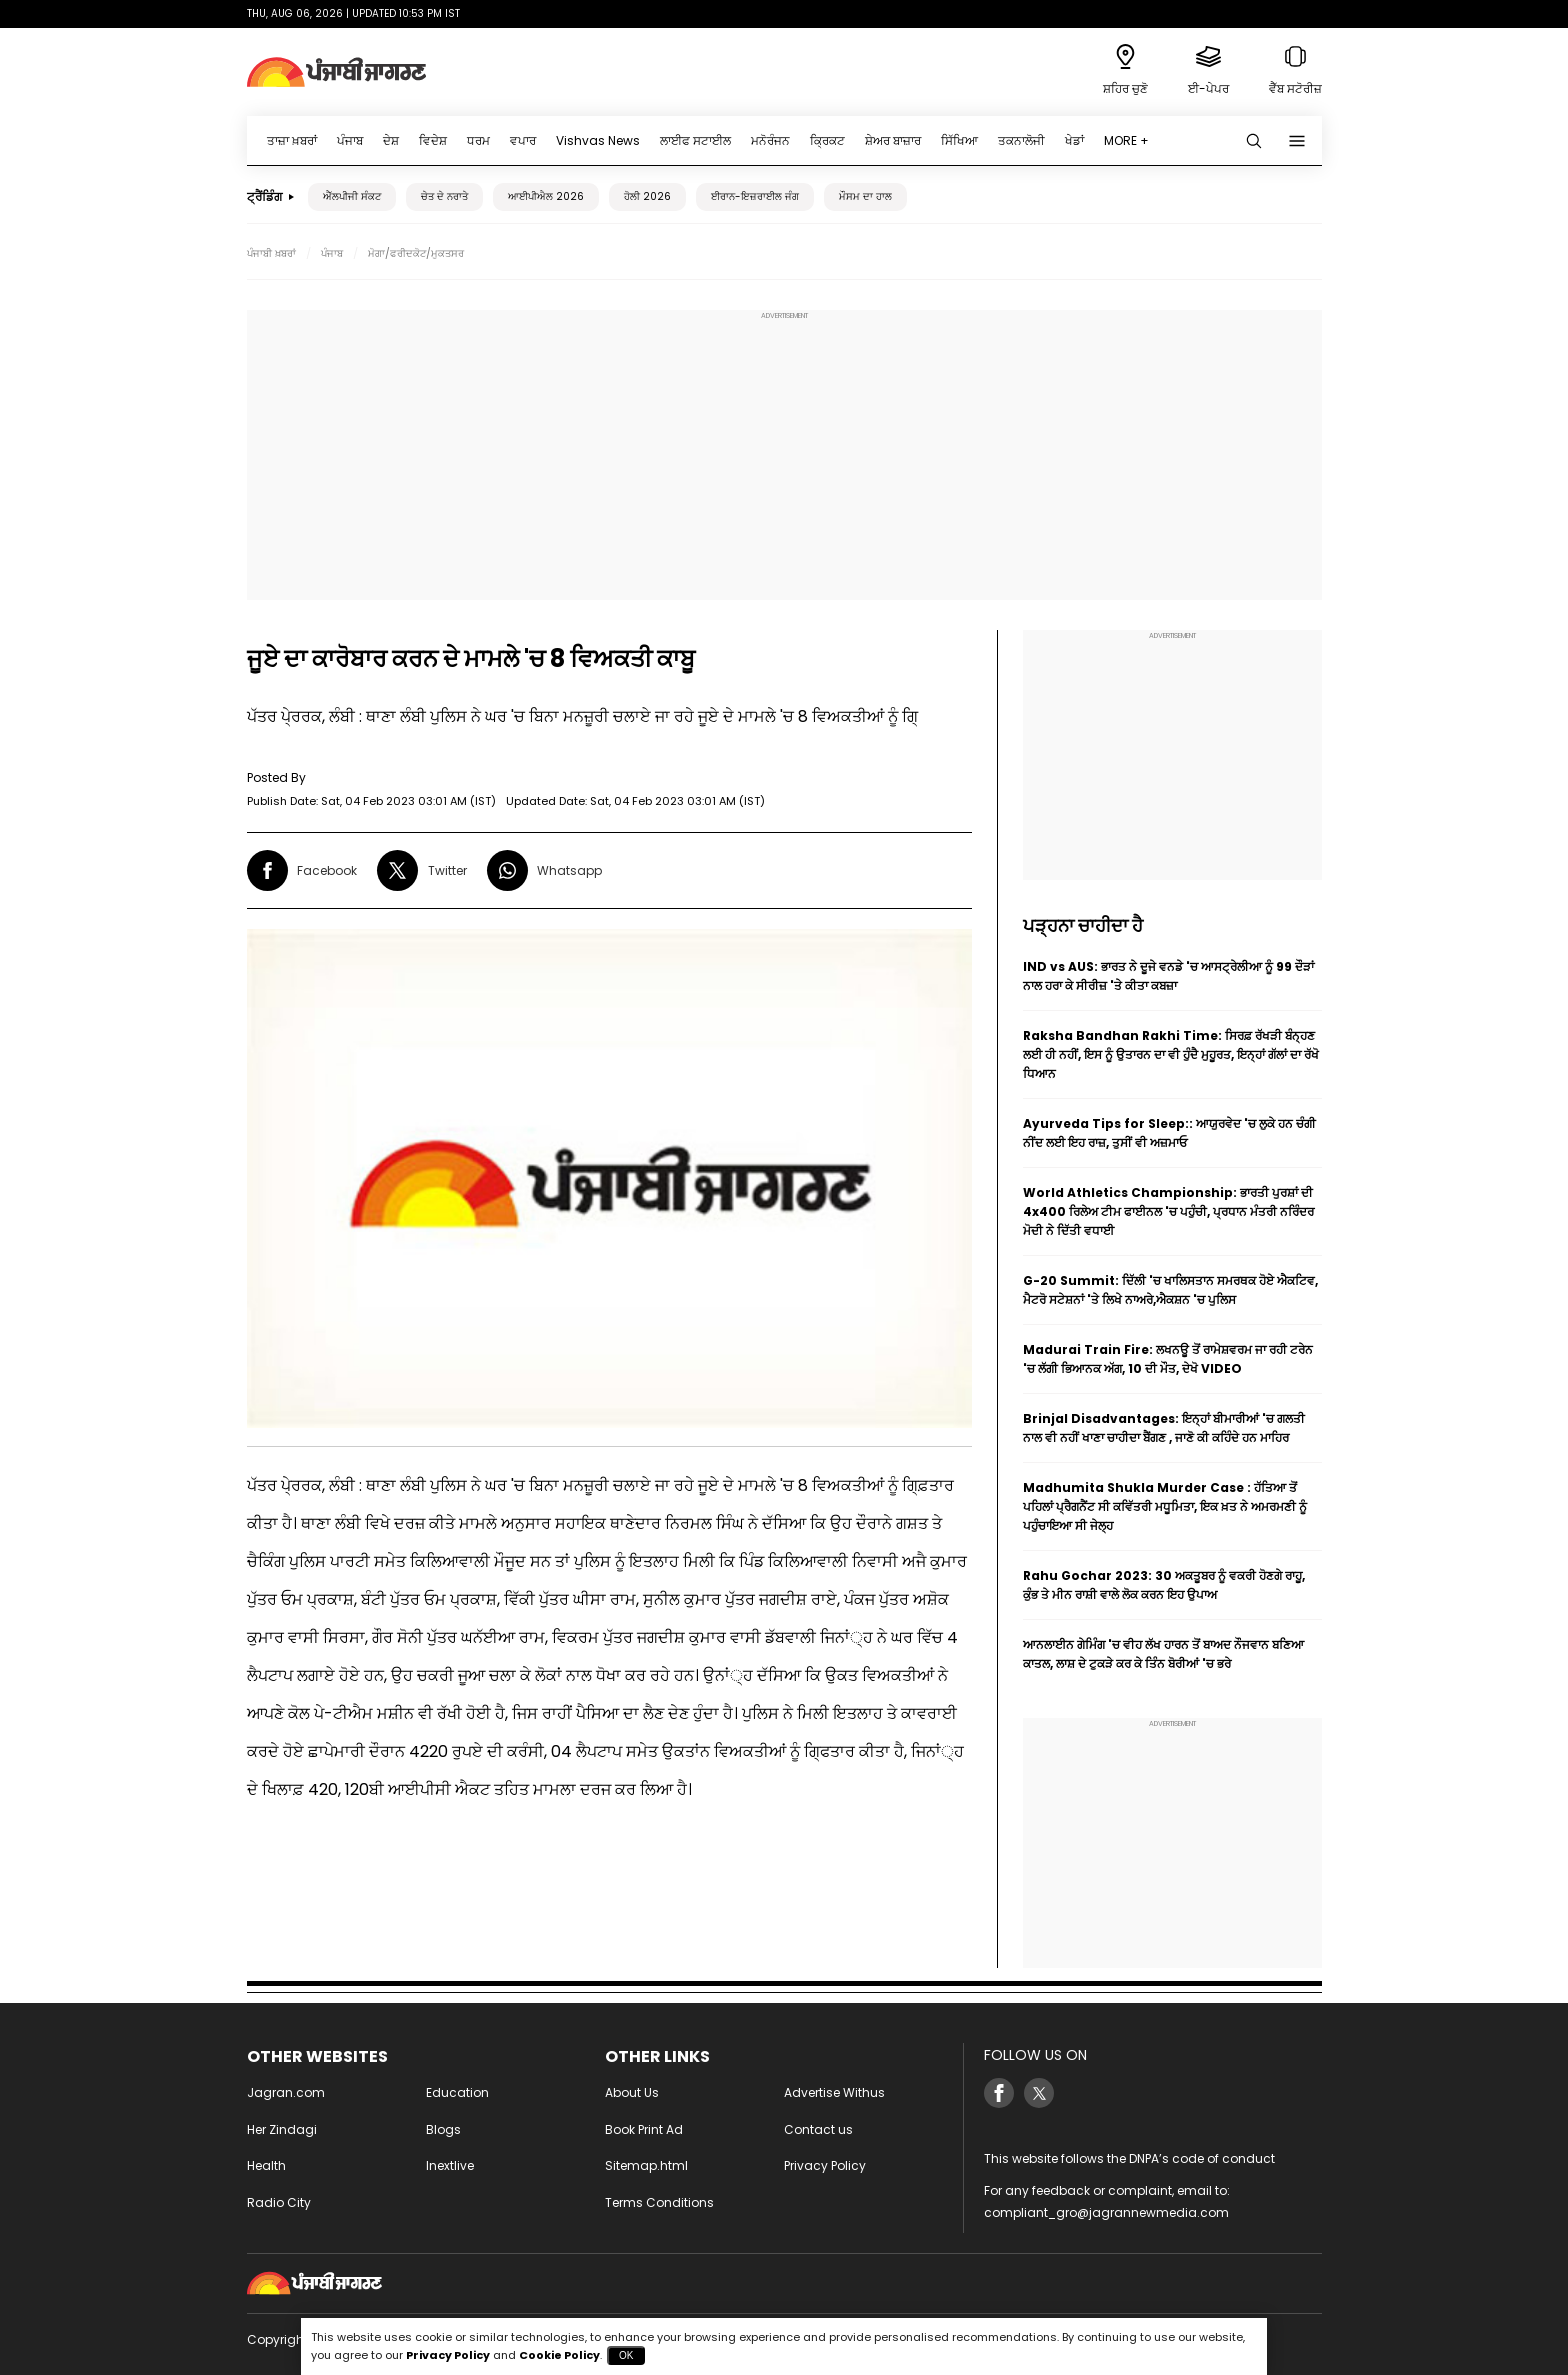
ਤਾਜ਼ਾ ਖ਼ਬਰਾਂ (292, 140)
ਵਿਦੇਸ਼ (433, 140)
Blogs (443, 2129)
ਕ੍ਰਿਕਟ (827, 140)
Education (457, 2092)
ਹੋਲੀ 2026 (647, 196)
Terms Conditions (659, 2202)
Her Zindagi (282, 2129)
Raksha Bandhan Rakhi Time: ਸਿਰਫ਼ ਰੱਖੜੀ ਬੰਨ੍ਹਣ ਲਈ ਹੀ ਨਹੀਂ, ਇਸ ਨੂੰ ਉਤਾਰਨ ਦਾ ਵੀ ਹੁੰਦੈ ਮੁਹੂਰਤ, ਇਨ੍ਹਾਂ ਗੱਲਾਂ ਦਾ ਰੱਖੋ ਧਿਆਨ (1171, 1054)
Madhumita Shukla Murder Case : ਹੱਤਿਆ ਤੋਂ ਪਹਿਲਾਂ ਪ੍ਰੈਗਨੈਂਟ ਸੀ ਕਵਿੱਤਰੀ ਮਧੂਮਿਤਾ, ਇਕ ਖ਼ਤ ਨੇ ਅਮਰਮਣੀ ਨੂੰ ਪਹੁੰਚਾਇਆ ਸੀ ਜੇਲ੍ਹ (1165, 1506)
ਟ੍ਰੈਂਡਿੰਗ (264, 196)
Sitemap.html (646, 2165)
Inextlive (450, 2165)
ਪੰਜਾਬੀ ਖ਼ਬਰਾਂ (271, 253)
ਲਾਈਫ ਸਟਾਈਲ (695, 140)
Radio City (279, 2202)
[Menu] (1297, 141)
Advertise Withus (834, 2092)
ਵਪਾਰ (523, 140)
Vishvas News (598, 140)
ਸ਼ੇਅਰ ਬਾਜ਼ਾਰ (893, 140)
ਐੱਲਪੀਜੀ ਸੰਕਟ (352, 196)
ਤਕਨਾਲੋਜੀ (1021, 140)
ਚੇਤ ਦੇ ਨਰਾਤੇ (444, 196)
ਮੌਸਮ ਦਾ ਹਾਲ (865, 196)
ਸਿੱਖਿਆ (959, 140)
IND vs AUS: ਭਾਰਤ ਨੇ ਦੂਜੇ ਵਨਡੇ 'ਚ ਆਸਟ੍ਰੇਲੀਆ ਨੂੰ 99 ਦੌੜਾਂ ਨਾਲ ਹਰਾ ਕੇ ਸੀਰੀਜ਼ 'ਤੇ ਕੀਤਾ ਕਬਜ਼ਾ (1168, 976)
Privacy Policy (825, 2165)
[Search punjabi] (1254, 141)
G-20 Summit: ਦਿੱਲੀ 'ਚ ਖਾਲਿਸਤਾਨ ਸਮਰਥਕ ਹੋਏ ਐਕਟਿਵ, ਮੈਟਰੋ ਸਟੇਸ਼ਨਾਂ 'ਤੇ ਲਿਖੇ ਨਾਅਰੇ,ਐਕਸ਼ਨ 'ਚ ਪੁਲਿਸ (1170, 1290)
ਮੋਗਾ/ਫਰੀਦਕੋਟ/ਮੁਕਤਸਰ (416, 253)
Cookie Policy (559, 2355)
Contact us (818, 2129)
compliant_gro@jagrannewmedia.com (1106, 2212)
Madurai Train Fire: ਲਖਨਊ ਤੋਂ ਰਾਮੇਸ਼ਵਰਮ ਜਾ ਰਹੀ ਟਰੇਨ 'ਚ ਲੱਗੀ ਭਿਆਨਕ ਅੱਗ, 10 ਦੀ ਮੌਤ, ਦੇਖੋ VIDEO (1168, 1359)
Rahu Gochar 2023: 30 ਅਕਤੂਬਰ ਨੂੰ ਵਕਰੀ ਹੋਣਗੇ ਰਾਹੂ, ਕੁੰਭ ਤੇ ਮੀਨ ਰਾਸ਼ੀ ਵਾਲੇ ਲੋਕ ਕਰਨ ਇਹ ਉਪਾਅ (1164, 1585)
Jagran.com (286, 2092)
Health (266, 2165)
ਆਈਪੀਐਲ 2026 (546, 196)
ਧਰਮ (478, 140)
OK (626, 2355)
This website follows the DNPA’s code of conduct (1129, 2158)
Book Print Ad (644, 2129)
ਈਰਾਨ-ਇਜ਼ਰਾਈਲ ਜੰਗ (755, 196)
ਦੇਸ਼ (391, 140)
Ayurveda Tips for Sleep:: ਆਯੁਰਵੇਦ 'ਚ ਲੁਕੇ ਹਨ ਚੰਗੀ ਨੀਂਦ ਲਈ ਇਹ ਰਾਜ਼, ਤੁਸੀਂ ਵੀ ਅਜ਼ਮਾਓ (1169, 1133)
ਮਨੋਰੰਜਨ (770, 140)
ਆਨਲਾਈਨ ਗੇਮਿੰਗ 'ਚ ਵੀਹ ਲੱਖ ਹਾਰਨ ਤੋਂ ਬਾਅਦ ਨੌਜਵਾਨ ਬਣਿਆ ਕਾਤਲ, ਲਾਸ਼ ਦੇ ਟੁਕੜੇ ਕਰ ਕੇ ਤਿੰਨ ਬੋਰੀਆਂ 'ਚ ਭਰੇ (1163, 1654)
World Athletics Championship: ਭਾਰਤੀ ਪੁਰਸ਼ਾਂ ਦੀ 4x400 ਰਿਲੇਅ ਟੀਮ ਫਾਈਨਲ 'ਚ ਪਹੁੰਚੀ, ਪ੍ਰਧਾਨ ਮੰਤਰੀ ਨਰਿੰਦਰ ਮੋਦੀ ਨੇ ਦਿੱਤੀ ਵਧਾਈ (1168, 1211)
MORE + (1126, 140)
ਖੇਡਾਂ (1074, 140)
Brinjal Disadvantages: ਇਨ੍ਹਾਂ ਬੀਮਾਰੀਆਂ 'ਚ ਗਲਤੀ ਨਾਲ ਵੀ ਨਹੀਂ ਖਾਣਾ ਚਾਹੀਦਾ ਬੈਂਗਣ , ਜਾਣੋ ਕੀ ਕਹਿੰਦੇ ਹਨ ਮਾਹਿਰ (1164, 1428)
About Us (632, 2092)
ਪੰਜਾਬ (350, 140)
